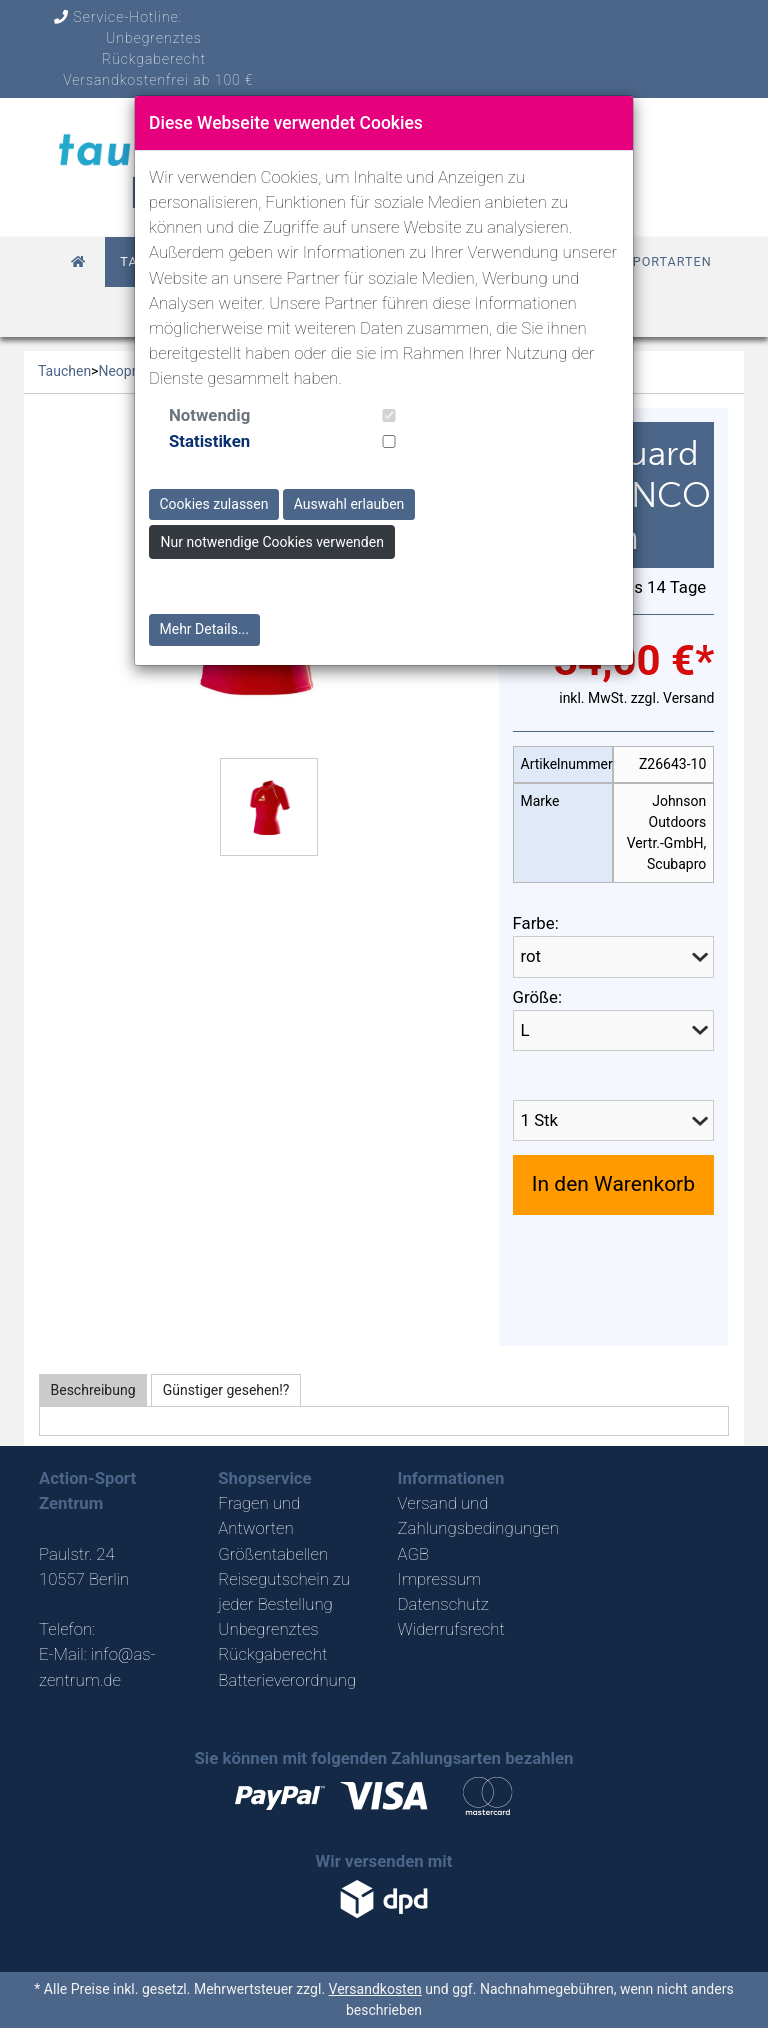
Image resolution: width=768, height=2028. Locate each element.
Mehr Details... (205, 629)
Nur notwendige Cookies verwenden (272, 542)
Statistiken (209, 441)
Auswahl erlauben (349, 504)
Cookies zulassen (214, 504)
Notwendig (209, 415)
